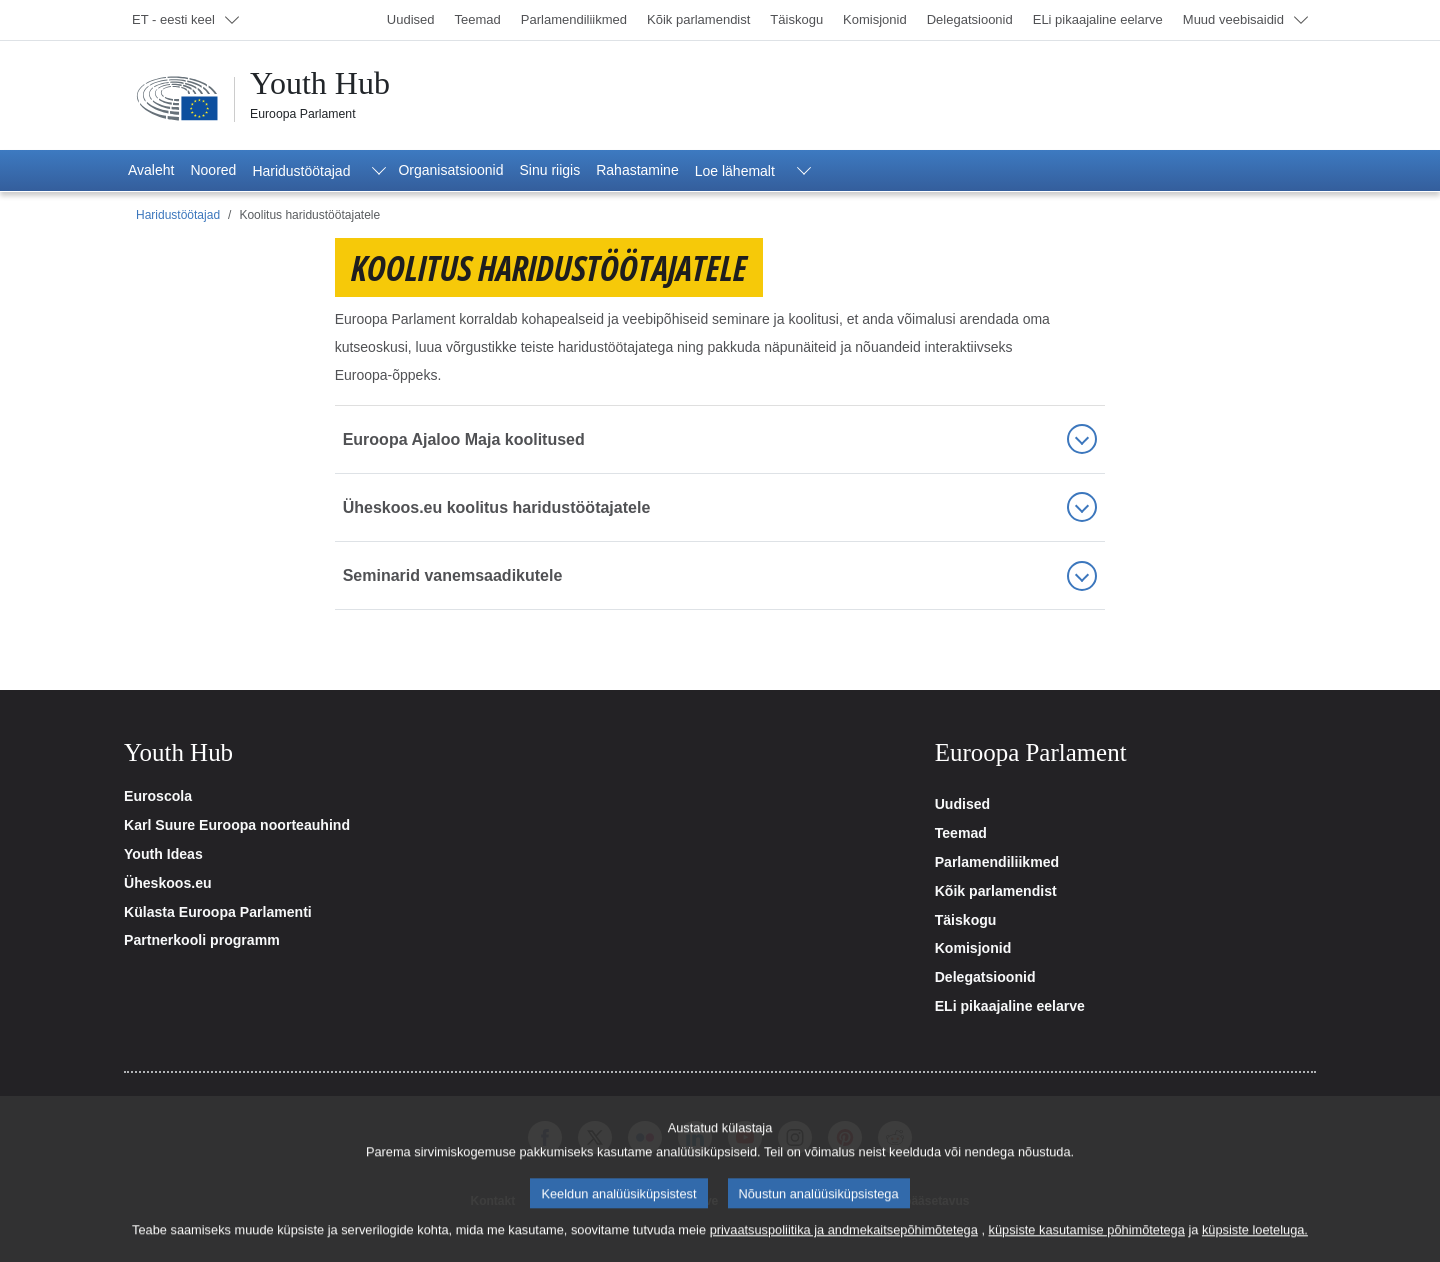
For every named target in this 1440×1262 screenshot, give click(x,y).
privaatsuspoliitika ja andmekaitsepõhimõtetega (844, 1247)
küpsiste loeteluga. (1255, 1247)
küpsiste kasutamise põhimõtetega (1087, 1247)
